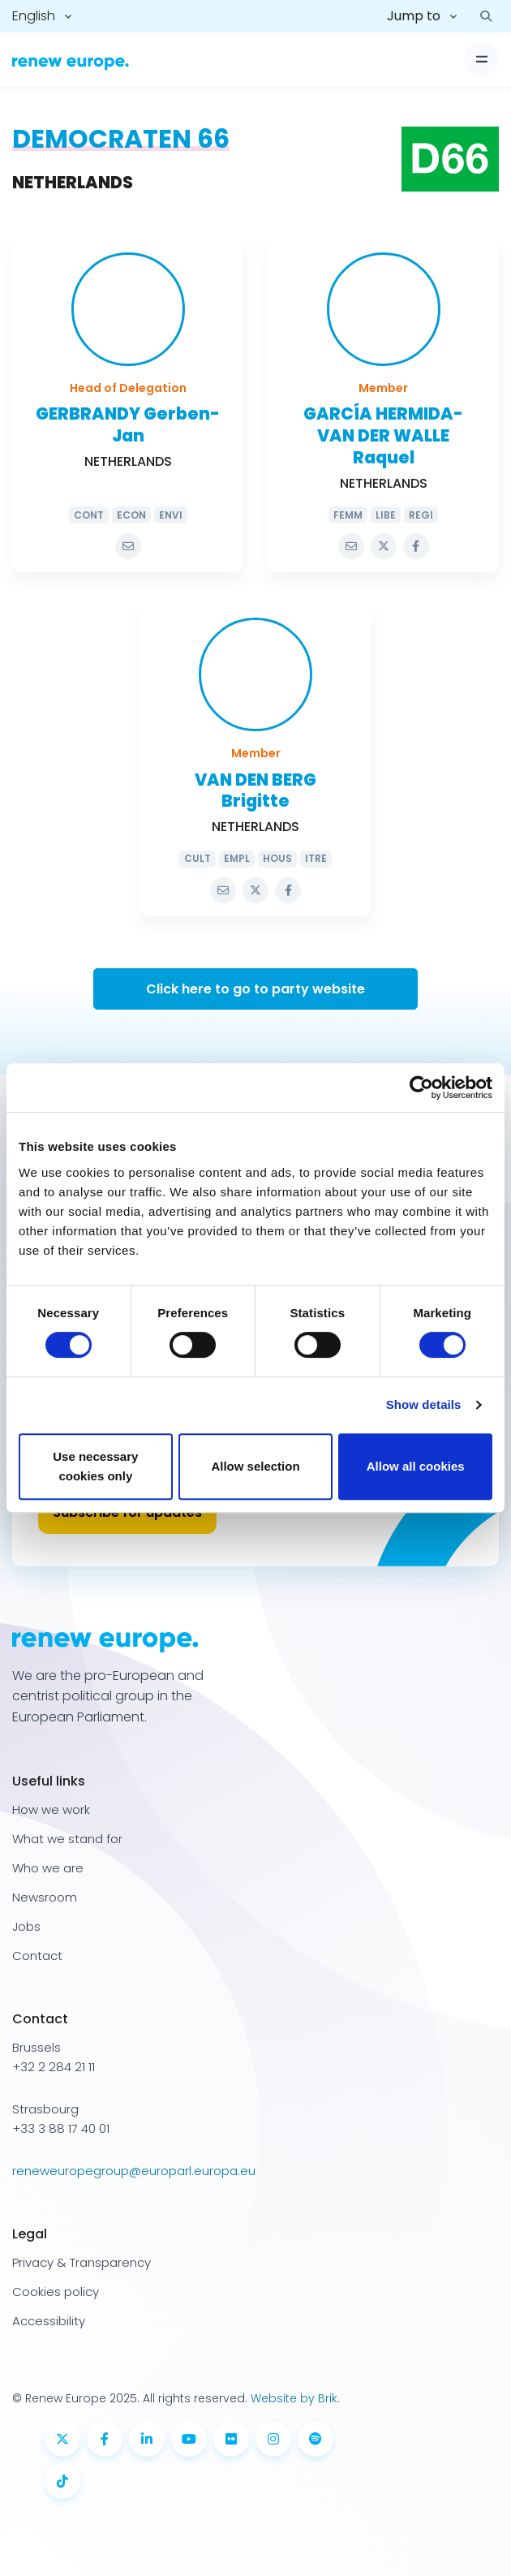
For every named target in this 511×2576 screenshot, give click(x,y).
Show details (424, 1404)
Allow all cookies (416, 1466)
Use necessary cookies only (95, 1466)
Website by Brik (294, 2398)
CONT (89, 515)
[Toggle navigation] (481, 58)
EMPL (237, 858)
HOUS (277, 858)
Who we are (48, 1867)
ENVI (170, 515)
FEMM (348, 515)
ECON (131, 515)
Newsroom (44, 1897)
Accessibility (48, 2320)
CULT (197, 858)
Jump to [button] (413, 15)
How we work (51, 1809)
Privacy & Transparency (81, 2262)
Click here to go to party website (255, 989)
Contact (37, 1955)
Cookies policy (55, 2291)
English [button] (33, 15)
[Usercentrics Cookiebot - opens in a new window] (421, 1087)
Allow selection (255, 1466)
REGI (421, 515)
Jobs (26, 1926)
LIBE (386, 515)
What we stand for (67, 1838)
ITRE (316, 858)
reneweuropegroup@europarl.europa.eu (134, 2170)
